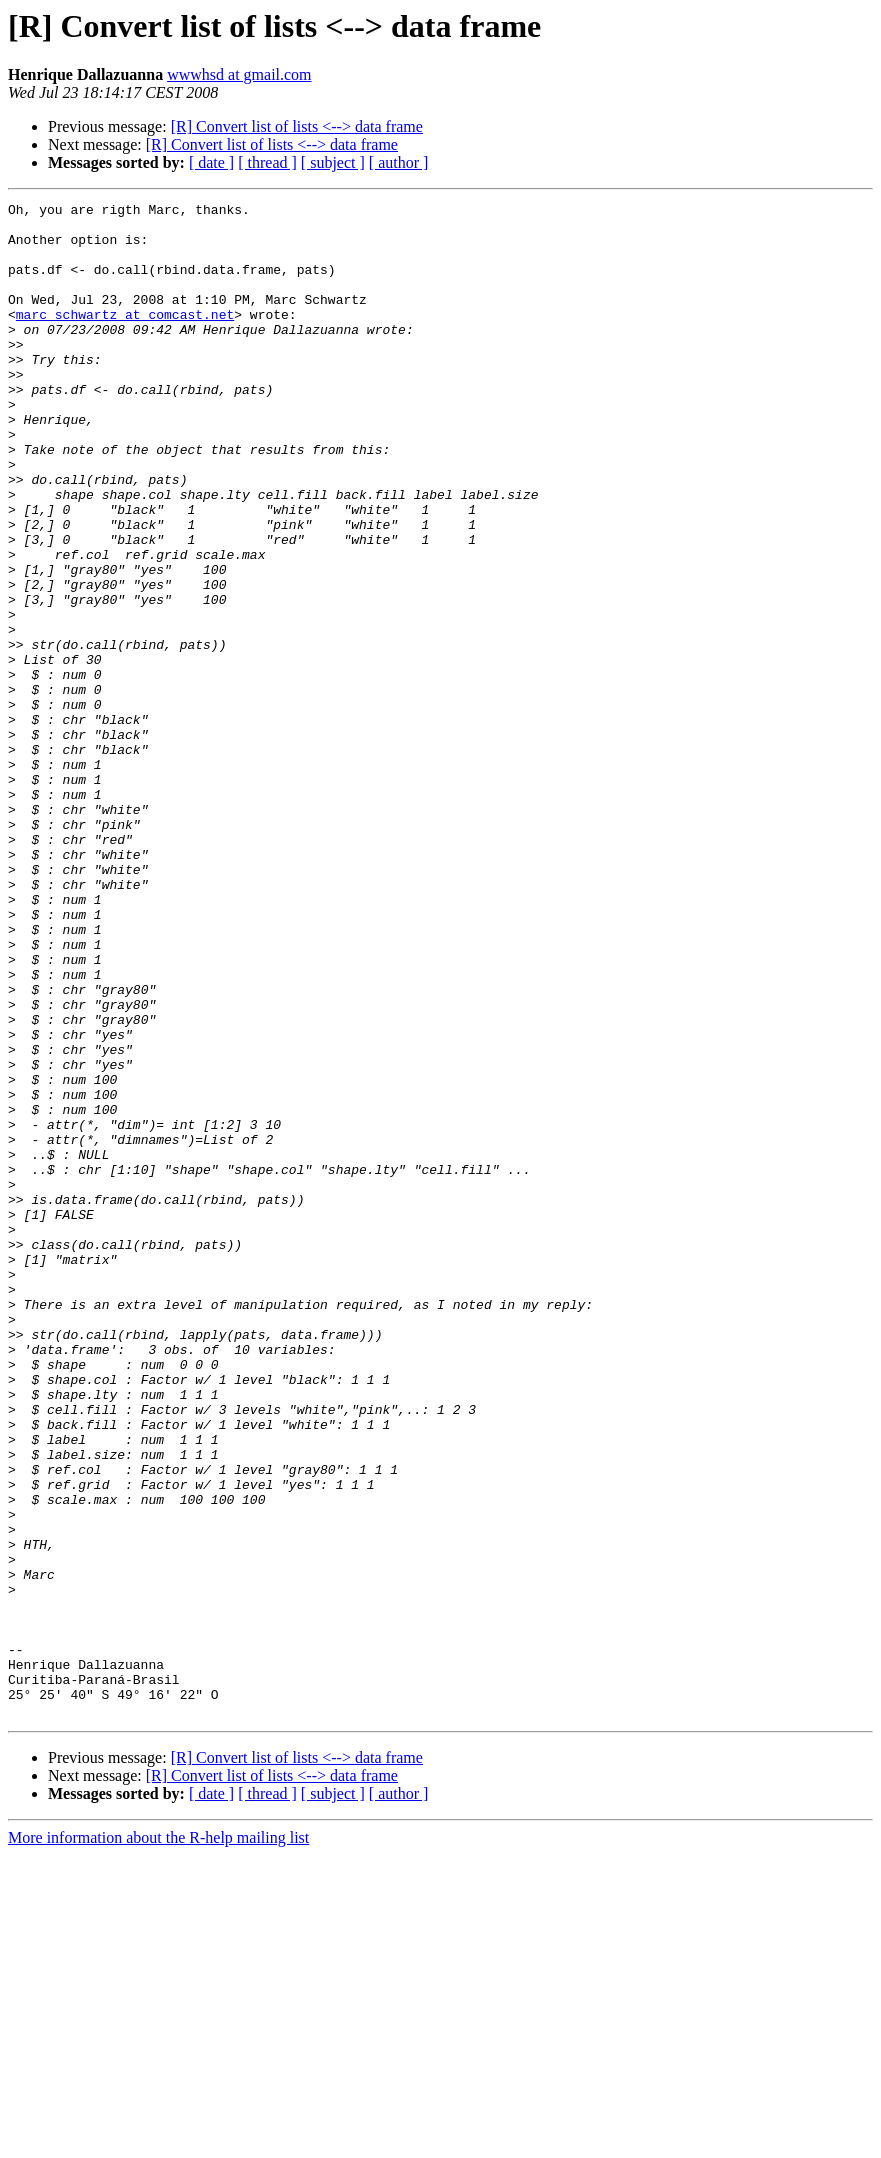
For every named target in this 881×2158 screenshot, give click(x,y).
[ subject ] (333, 162)
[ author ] (399, 162)
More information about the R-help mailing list (158, 2140)
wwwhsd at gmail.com (239, 74)
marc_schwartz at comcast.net (125, 338)
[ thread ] (267, 162)
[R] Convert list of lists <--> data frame (297, 126)
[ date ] (211, 162)
